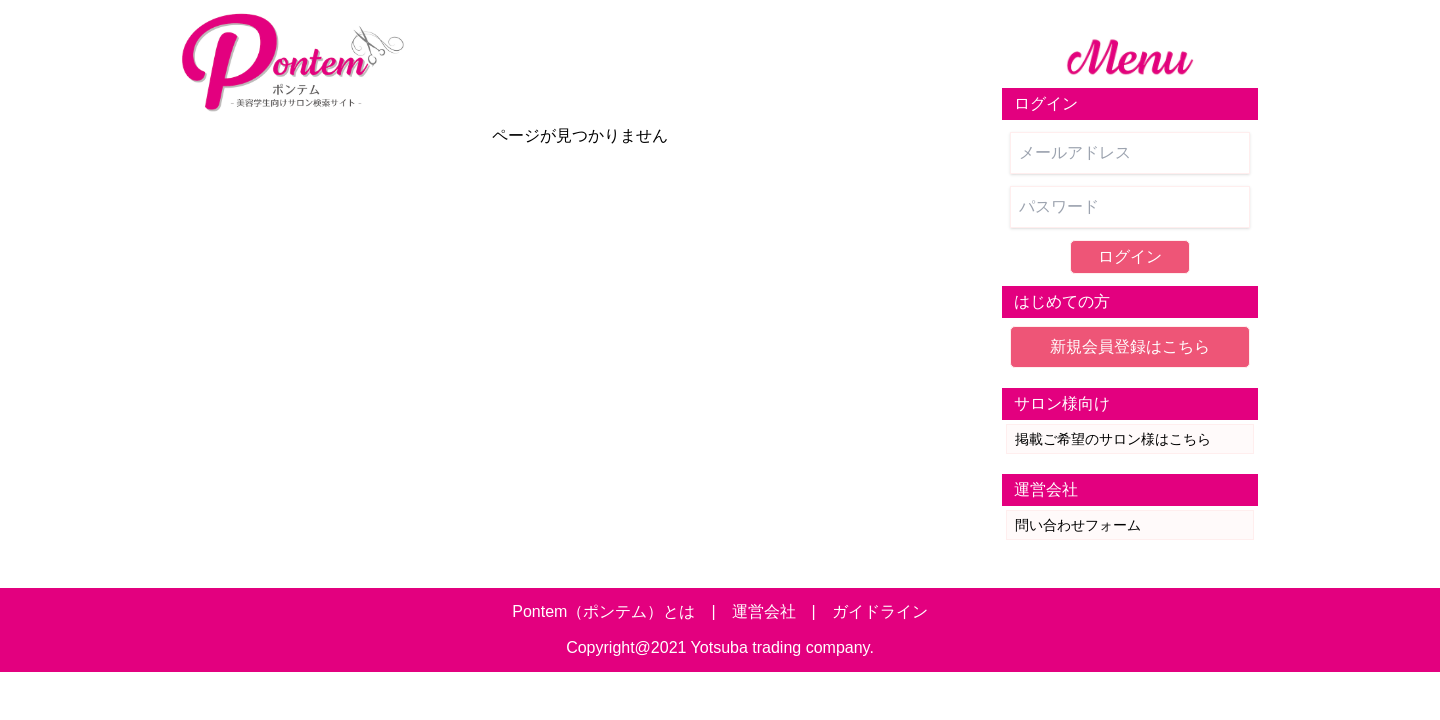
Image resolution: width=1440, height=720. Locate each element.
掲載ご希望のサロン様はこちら (1113, 439)
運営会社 (764, 611)
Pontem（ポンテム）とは (603, 611)
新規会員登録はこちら (1130, 346)
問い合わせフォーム (1078, 525)
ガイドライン (880, 611)
